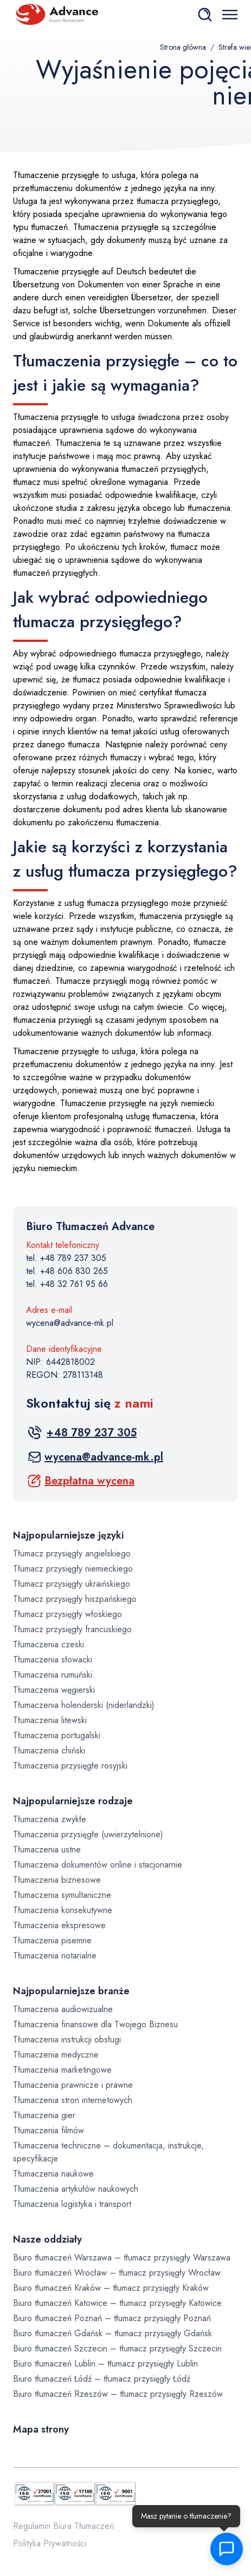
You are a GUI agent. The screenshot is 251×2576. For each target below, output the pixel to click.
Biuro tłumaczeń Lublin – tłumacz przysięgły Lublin (105, 2363)
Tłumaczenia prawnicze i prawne (73, 2085)
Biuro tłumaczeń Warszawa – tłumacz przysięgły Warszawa (121, 2257)
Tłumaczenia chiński (49, 1750)
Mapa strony (41, 2429)
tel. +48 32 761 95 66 (67, 1284)
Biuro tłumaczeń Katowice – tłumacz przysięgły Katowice (117, 2303)
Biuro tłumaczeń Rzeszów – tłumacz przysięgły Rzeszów (118, 2394)
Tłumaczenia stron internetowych (72, 2100)
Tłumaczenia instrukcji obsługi (67, 2039)
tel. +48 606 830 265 (67, 1271)
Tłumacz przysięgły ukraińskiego (71, 1584)
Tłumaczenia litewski (50, 1720)
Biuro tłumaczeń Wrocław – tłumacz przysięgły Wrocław (117, 2272)
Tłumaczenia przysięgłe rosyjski (70, 1765)
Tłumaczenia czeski (48, 1644)
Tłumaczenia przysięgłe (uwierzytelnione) (88, 1834)
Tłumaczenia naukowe (53, 2173)
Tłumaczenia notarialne (54, 1955)
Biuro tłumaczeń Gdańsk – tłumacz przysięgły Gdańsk (112, 2333)
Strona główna (183, 47)
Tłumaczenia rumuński (52, 1674)
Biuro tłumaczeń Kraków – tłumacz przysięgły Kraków (111, 2288)
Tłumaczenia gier (44, 2115)
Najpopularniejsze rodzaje (73, 1801)
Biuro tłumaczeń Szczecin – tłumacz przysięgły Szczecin (117, 2348)
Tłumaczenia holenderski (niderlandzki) (84, 1705)
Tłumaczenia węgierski (54, 1690)
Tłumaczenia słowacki (52, 1659)
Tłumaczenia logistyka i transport (72, 2204)
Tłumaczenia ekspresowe (59, 1925)
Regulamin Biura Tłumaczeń (63, 2526)
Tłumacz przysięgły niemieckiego (73, 1568)
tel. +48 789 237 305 (66, 1258)
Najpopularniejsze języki (68, 1535)
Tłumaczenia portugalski (56, 1735)
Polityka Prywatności (49, 2543)
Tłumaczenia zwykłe (49, 1819)
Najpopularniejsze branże (71, 1991)
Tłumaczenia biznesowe (57, 1880)
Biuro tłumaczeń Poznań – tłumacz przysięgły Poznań (112, 2318)
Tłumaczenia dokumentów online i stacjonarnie (97, 1864)
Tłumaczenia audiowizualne (63, 2009)
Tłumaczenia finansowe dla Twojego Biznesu (95, 2024)
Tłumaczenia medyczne (56, 2054)
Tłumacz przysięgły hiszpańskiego (75, 1599)
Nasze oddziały (47, 2239)
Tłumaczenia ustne (47, 1849)
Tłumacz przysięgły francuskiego (72, 1629)
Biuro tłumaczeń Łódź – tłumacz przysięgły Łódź (101, 2379)
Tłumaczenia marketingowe (62, 2070)
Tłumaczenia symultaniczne (62, 1895)
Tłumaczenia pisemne (52, 1940)
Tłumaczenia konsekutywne (62, 1910)
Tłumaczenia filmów (48, 2130)
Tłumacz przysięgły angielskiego (72, 1553)
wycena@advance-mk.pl (69, 1323)
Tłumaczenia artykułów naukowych (75, 2189)
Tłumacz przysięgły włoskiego (67, 1614)
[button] (224, 2549)
